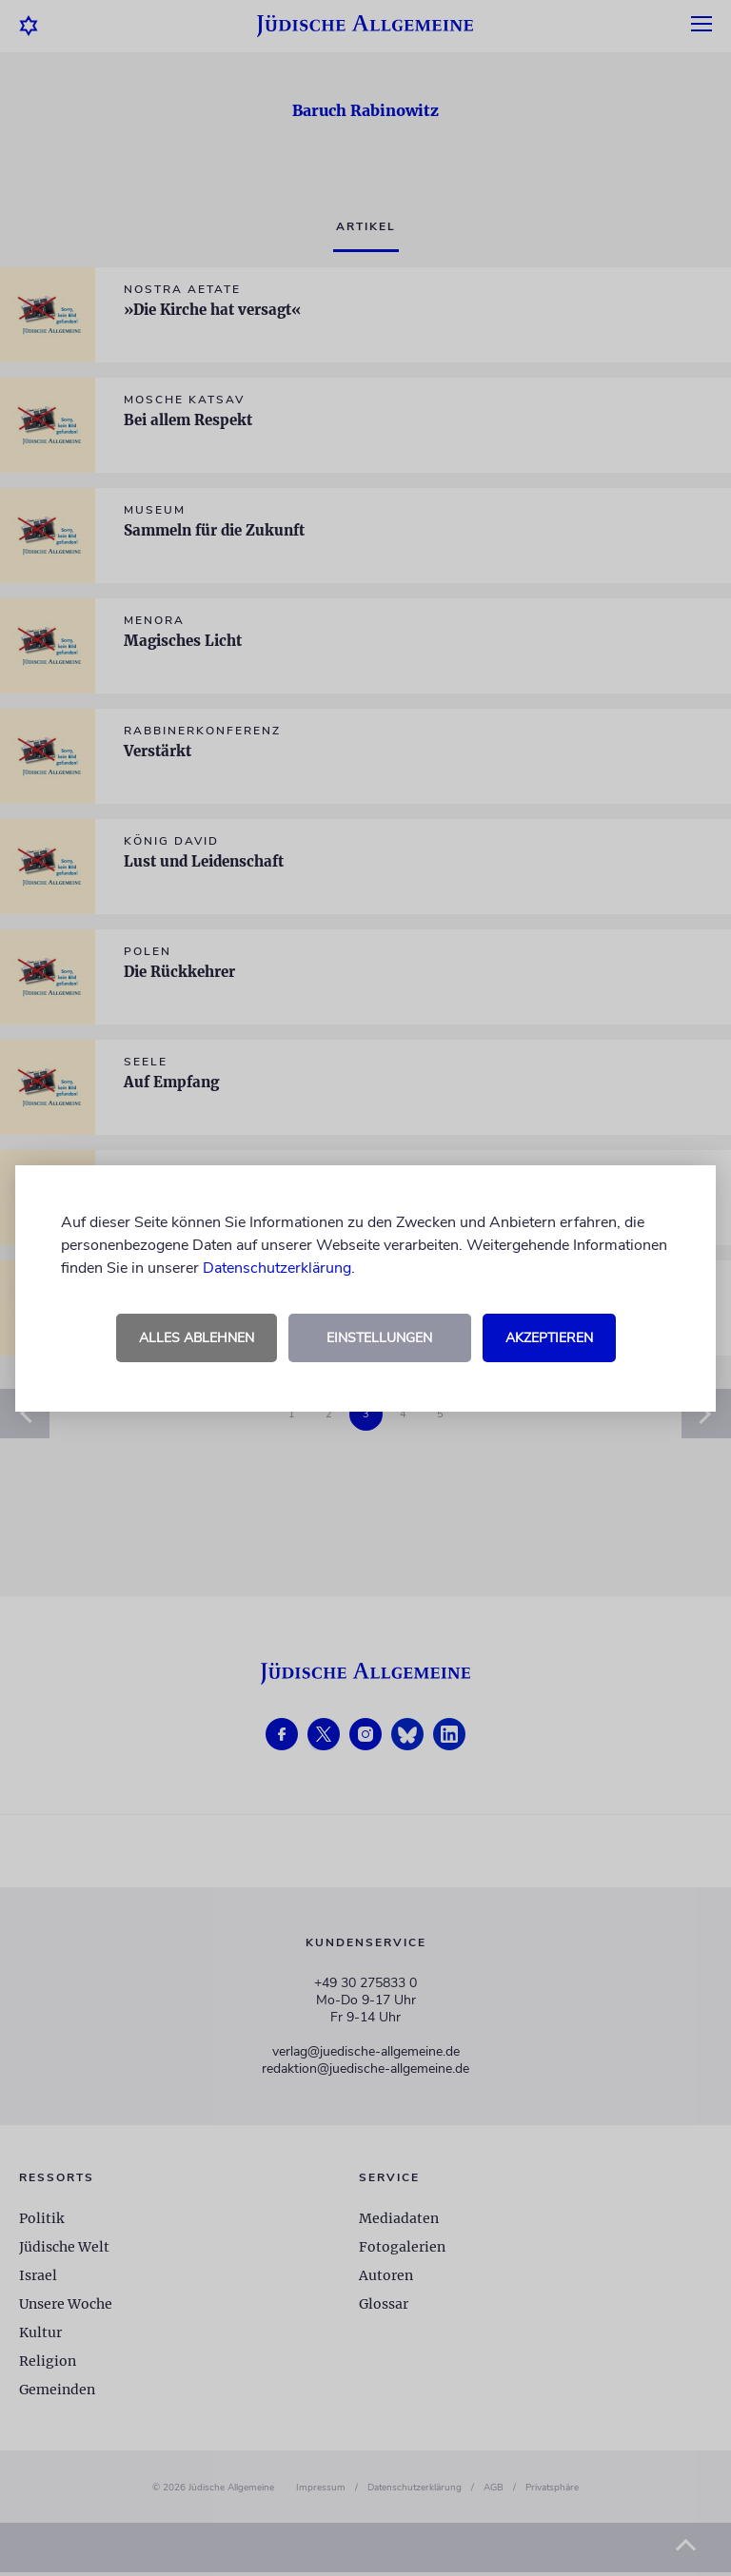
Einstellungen (379, 1338)
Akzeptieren (549, 1338)
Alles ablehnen (196, 1338)
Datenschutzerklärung (277, 1268)
